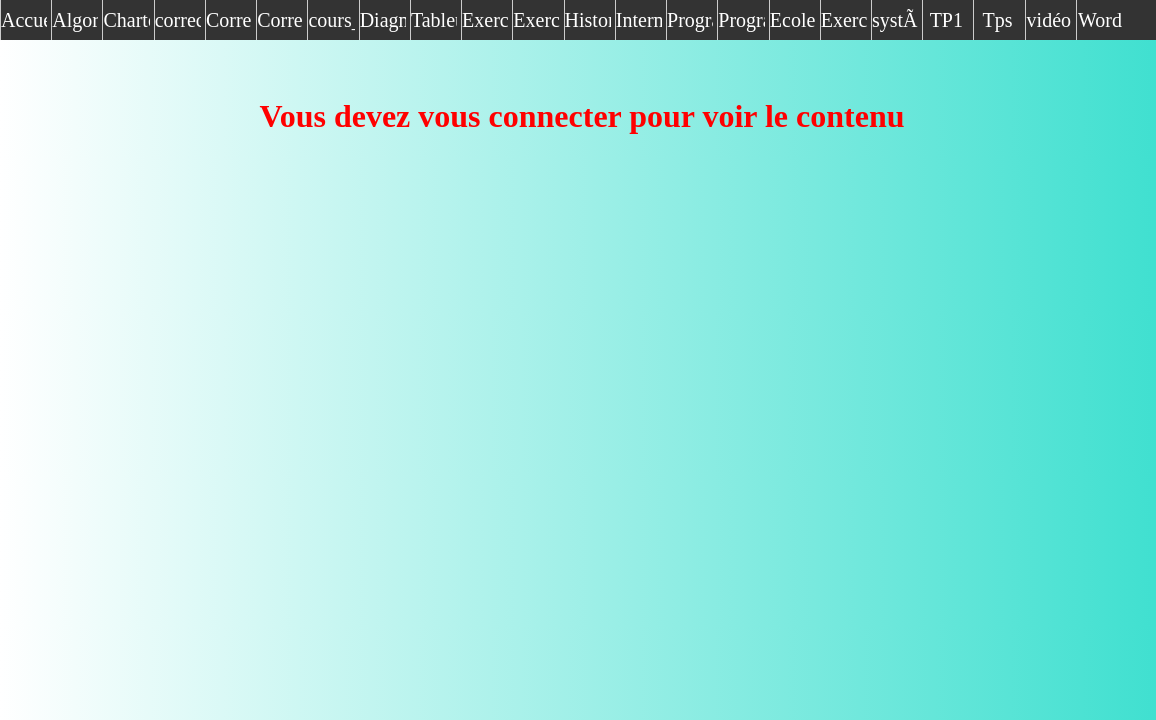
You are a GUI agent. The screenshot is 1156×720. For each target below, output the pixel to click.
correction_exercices (178, 20)
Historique (588, 20)
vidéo (1049, 20)
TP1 (946, 20)
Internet (639, 20)
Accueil (24, 20)
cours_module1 (331, 20)
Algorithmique (75, 20)
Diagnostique (383, 20)
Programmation (690, 20)
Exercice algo (844, 24)
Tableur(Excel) (434, 20)
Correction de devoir (280, 24)
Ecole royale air (793, 24)
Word (1100, 20)
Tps (998, 20)
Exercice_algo (485, 20)
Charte (126, 20)
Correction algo (229, 24)
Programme (741, 20)
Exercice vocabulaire (536, 24)
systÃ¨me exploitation (895, 24)
